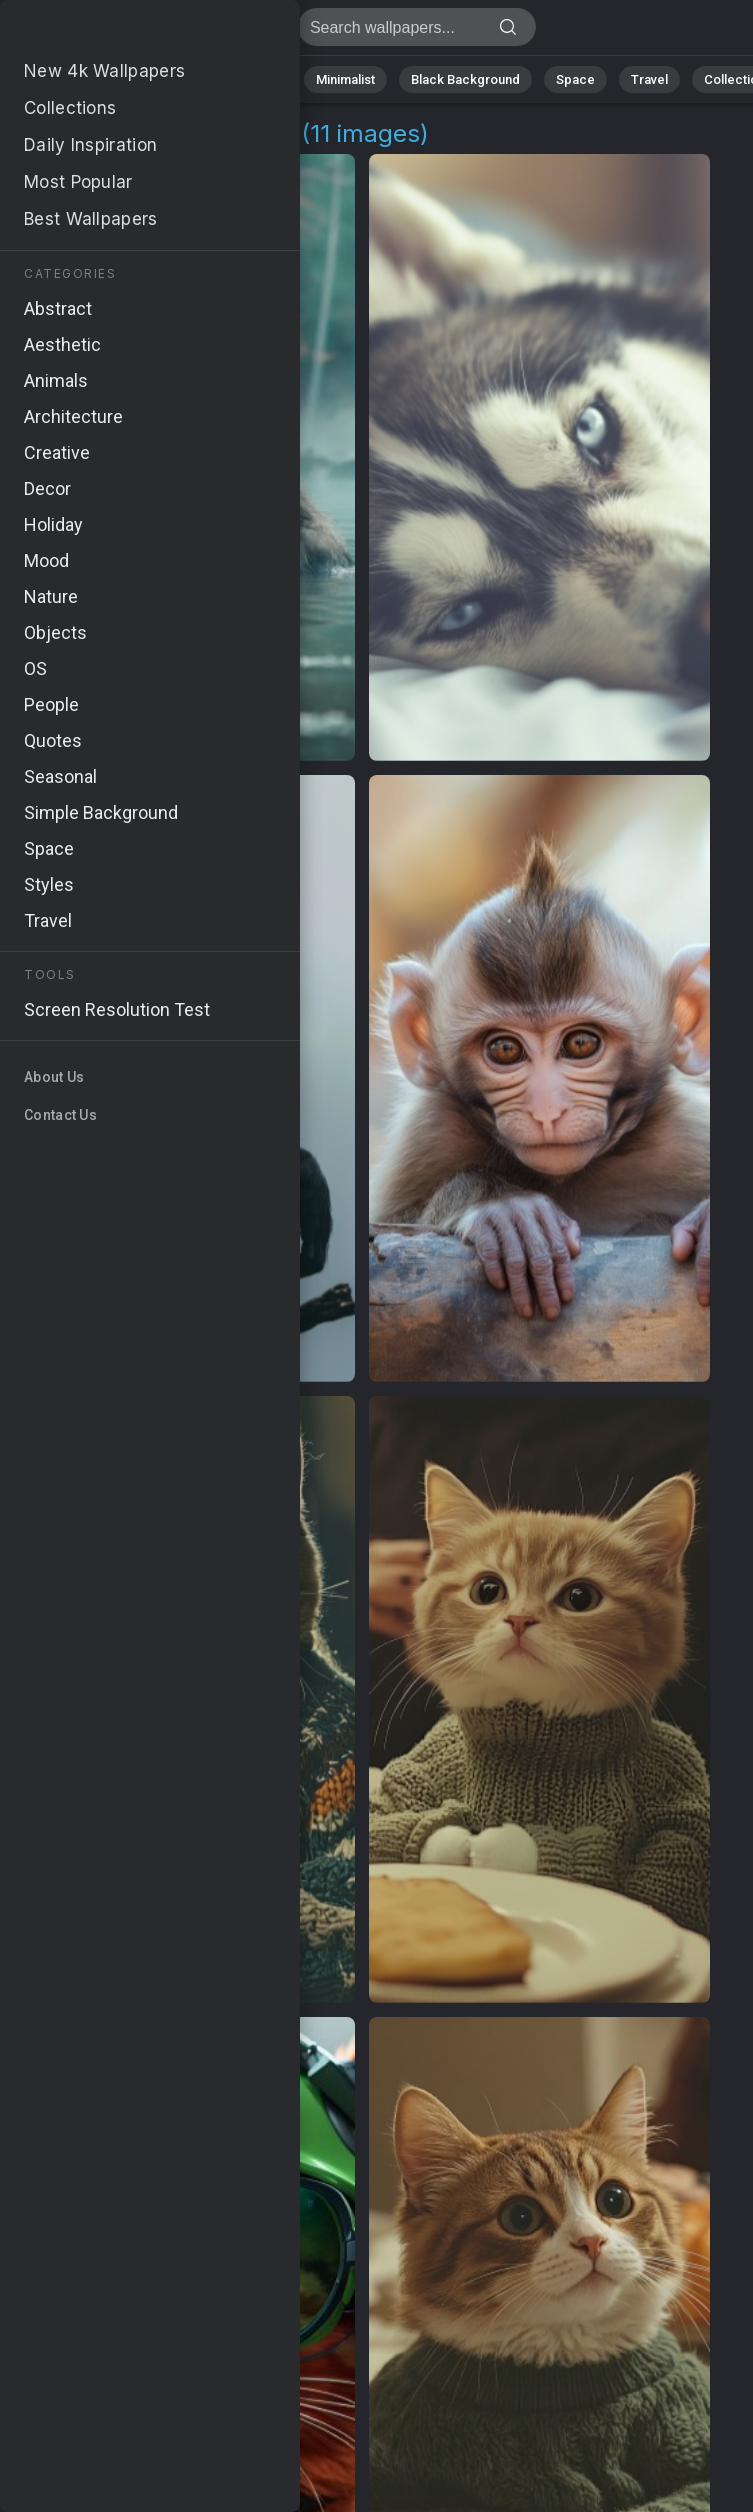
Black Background (465, 79)
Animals (256, 79)
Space (575, 79)
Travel (649, 79)
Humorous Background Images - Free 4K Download (120, 32)
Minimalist (345, 79)
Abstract (171, 79)
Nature (89, 79)
